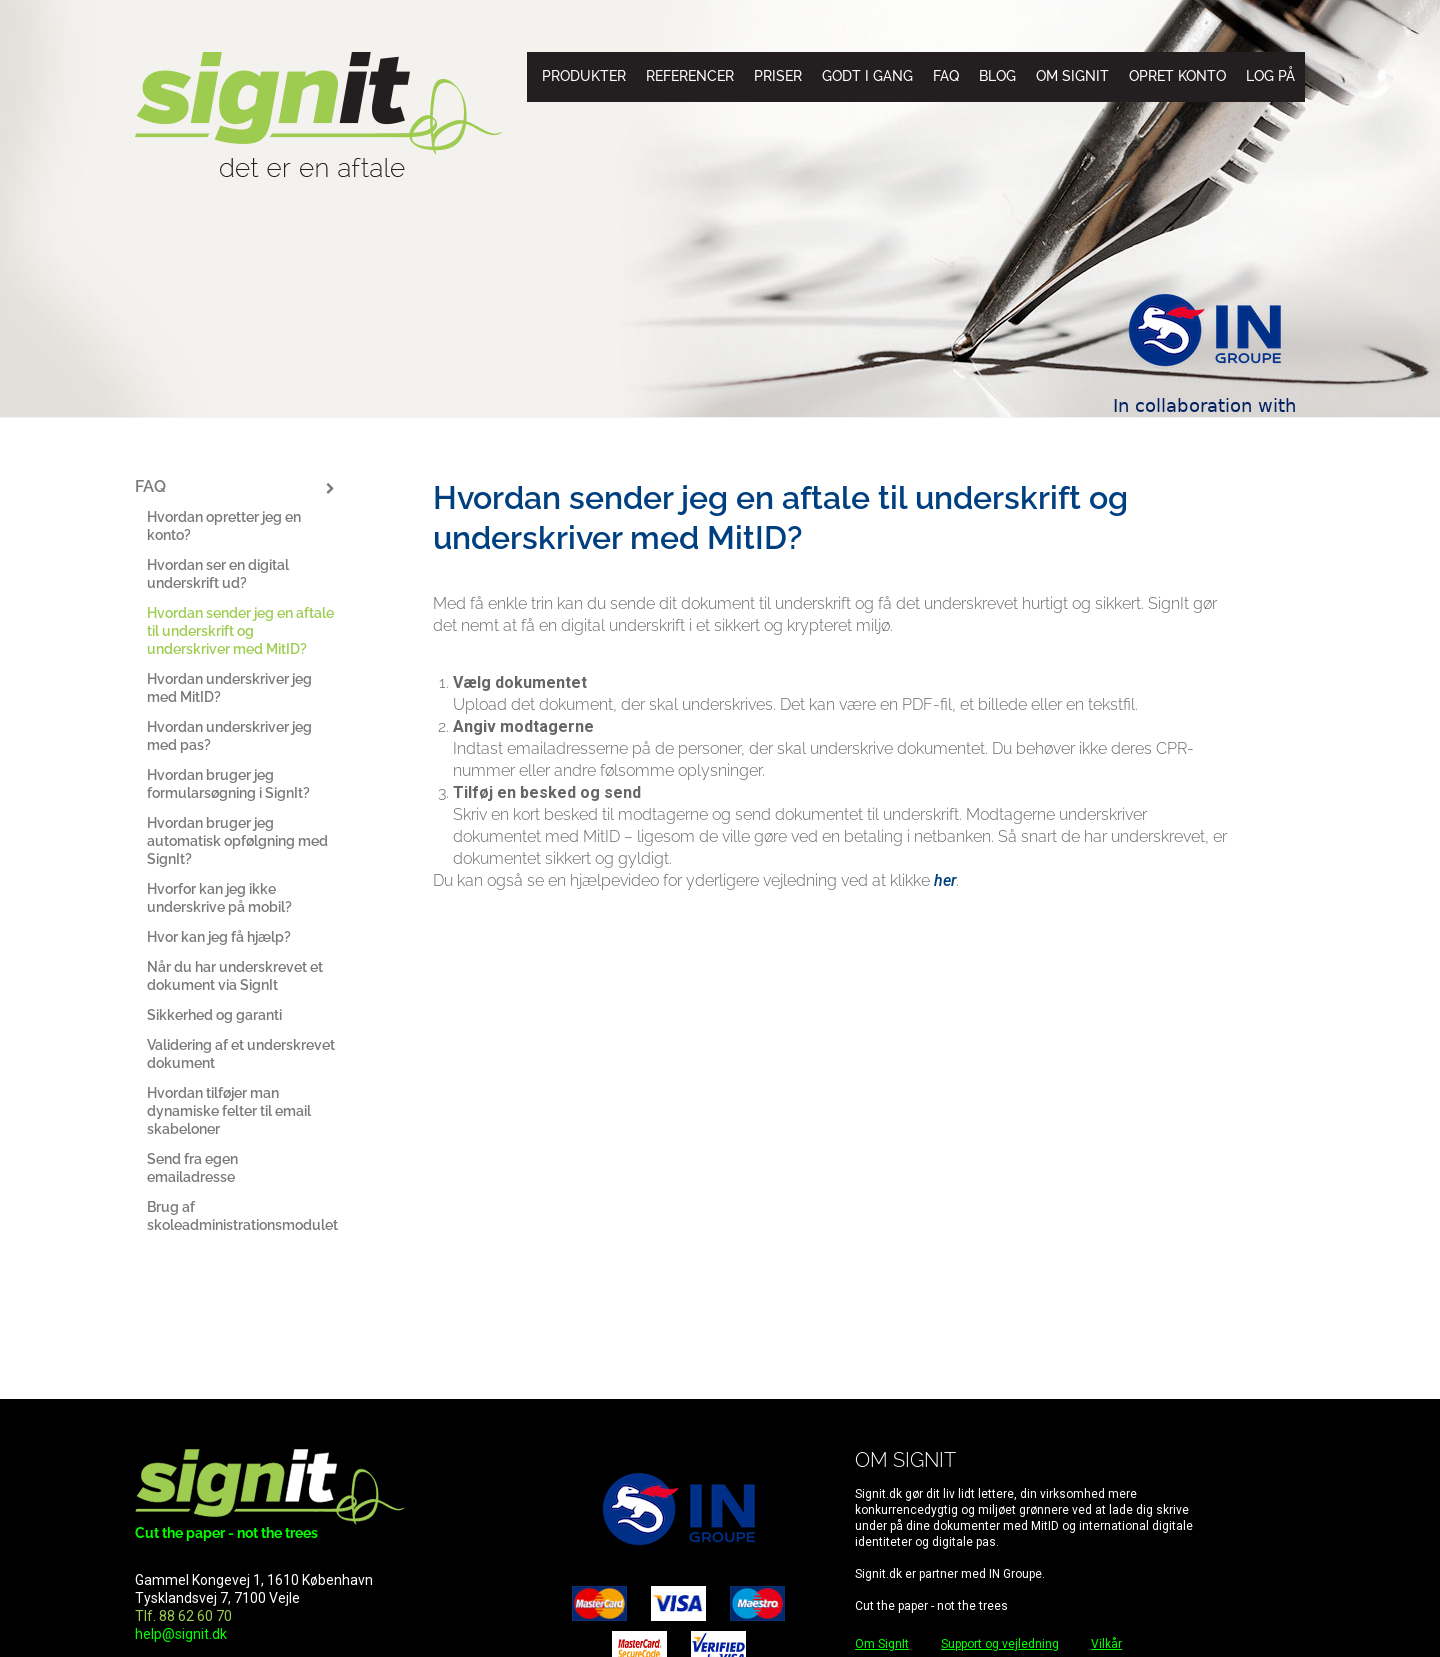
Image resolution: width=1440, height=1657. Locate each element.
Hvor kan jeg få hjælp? (219, 937)
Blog (997, 76)
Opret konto (1177, 76)
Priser (778, 76)
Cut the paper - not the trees (226, 1533)
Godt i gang (867, 76)
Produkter (584, 76)
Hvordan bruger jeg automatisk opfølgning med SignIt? (237, 841)
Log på (1270, 76)
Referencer (690, 76)
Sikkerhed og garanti (214, 1015)
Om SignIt (1072, 76)
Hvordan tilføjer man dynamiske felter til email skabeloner (229, 1111)
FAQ (946, 76)
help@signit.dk (181, 1634)
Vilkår (1106, 1644)
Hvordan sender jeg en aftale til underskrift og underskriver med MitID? (240, 631)
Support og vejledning (1000, 1644)
